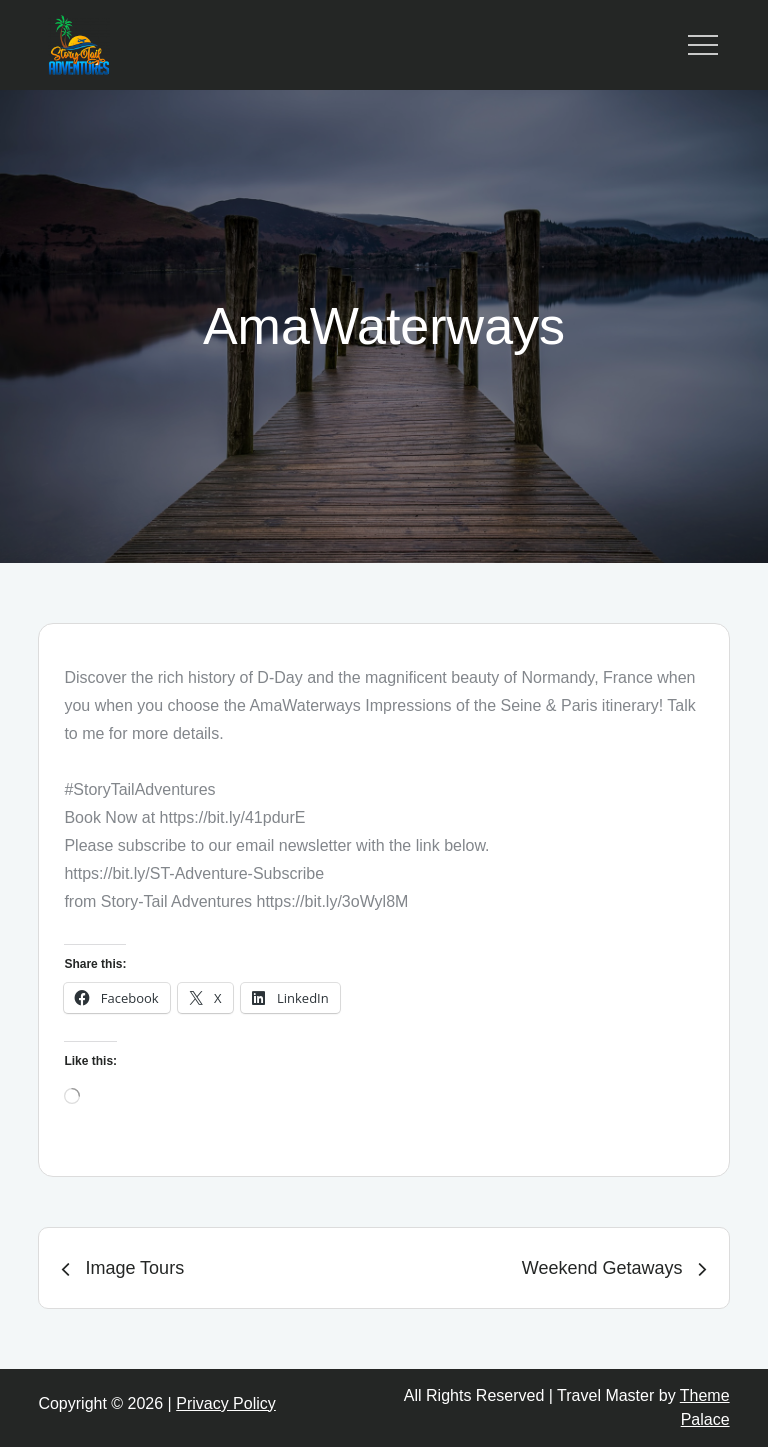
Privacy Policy (226, 1403)
